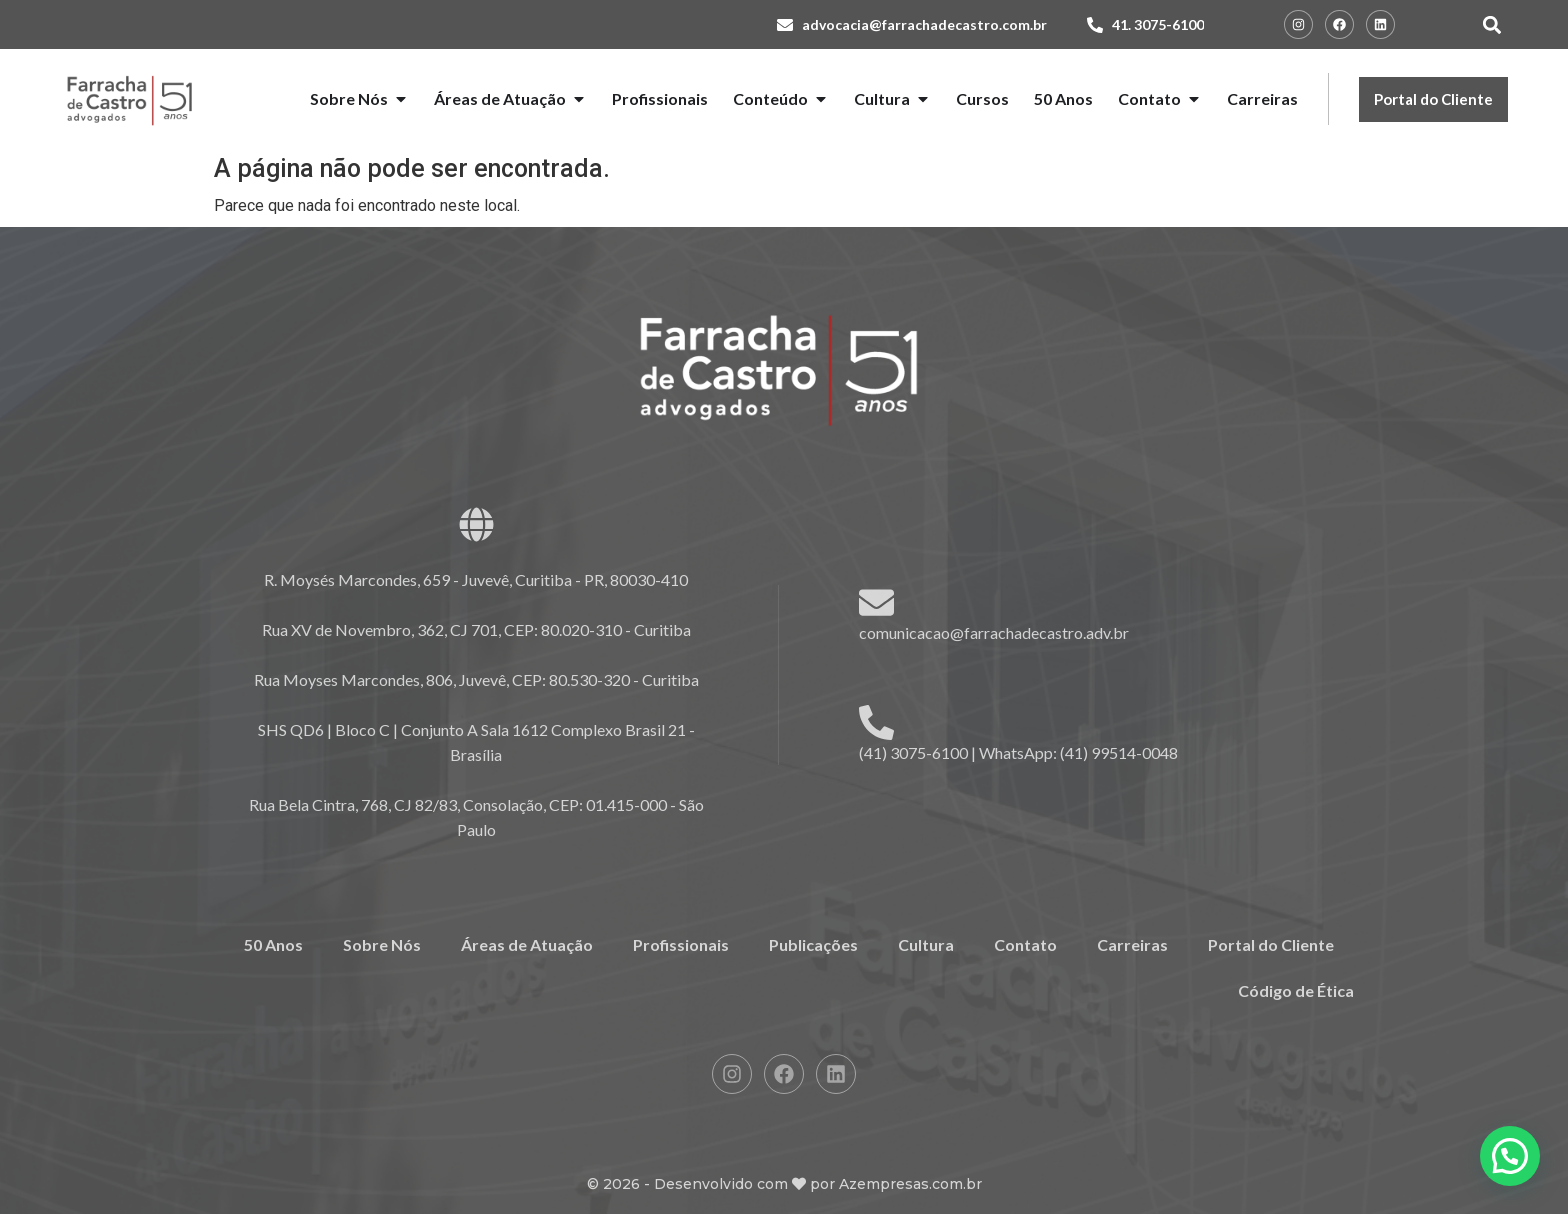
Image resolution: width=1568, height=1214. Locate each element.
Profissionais (681, 944)
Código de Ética (1296, 990)
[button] (1491, 24)
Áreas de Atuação (527, 944)
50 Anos (273, 944)
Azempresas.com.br (910, 1184)
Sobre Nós (382, 944)
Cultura (926, 944)
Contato (1025, 944)
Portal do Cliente (1271, 944)
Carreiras (1132, 944)
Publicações (813, 944)
